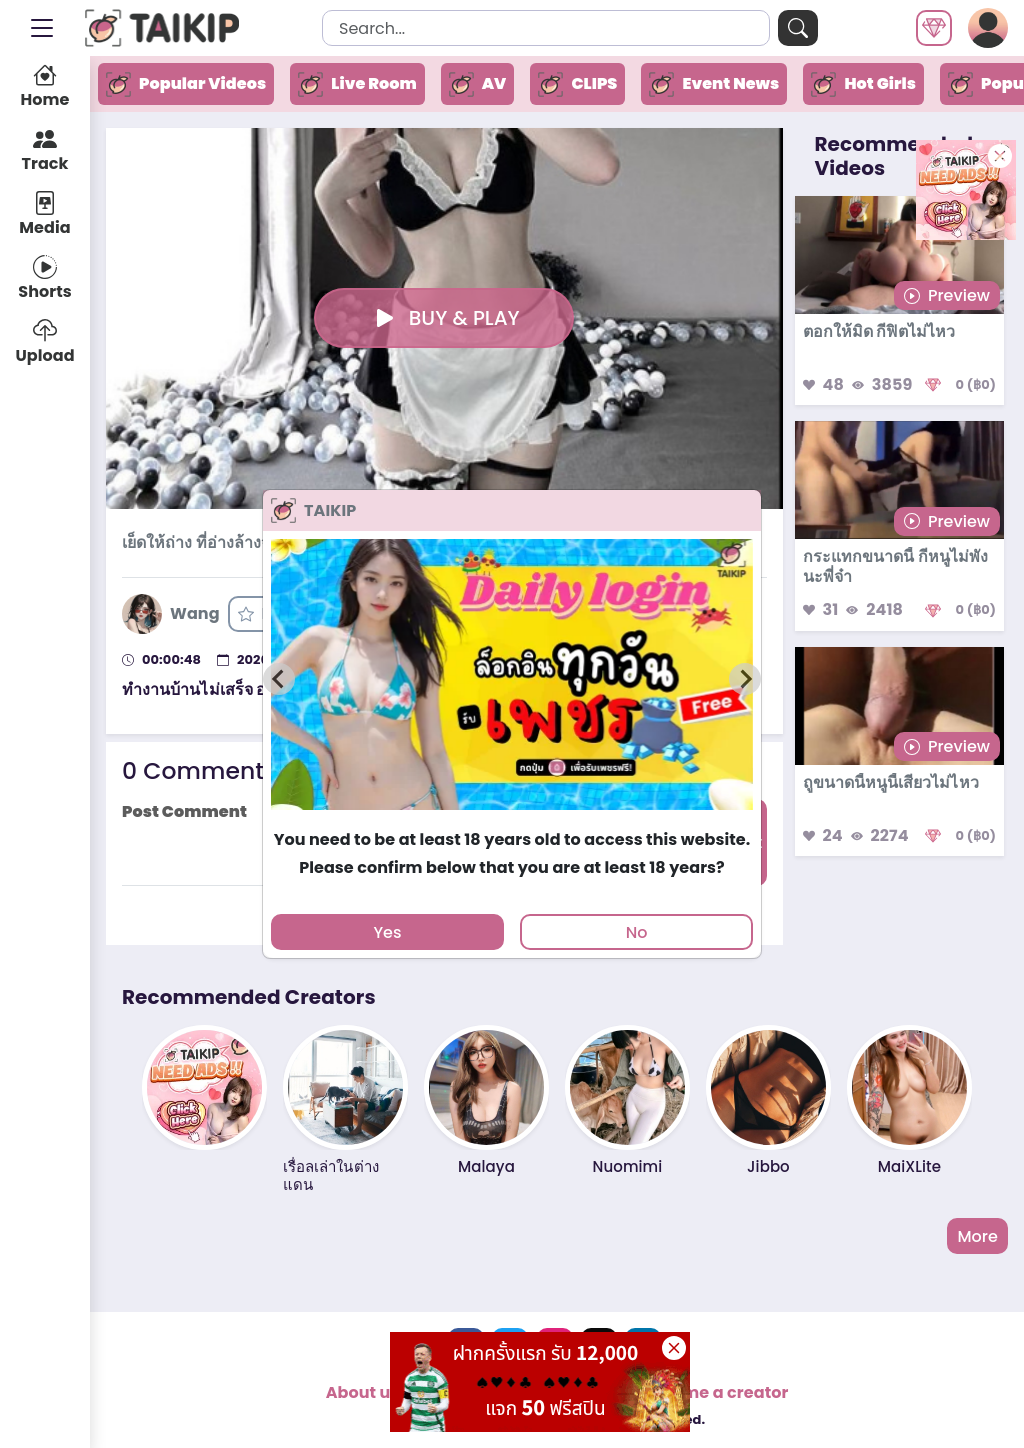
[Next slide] (745, 679)
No (637, 932)
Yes (387, 932)
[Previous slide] (279, 679)
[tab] (511, 819)
